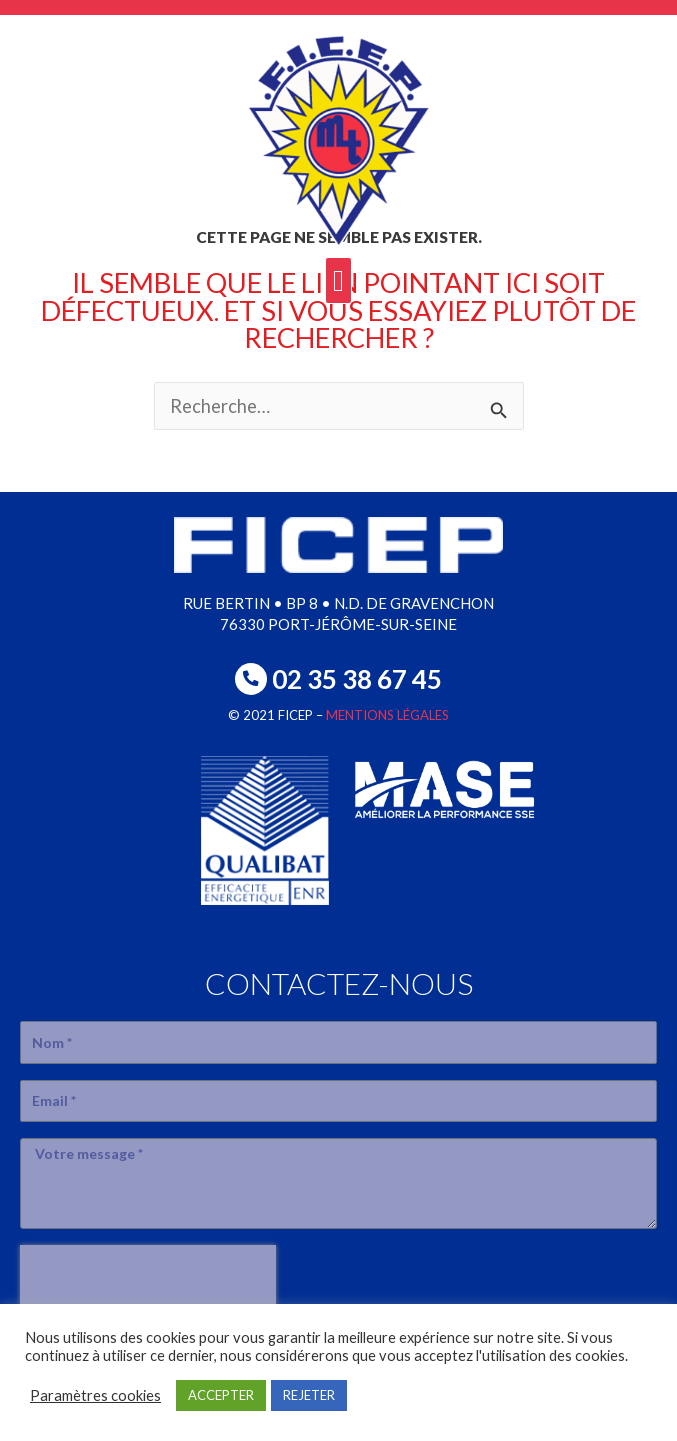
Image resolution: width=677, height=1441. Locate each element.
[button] (339, 280)
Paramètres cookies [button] (95, 1395)
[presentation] (148, 1275)
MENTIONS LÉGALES (387, 715)
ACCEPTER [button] (221, 1395)
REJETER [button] (309, 1395)
